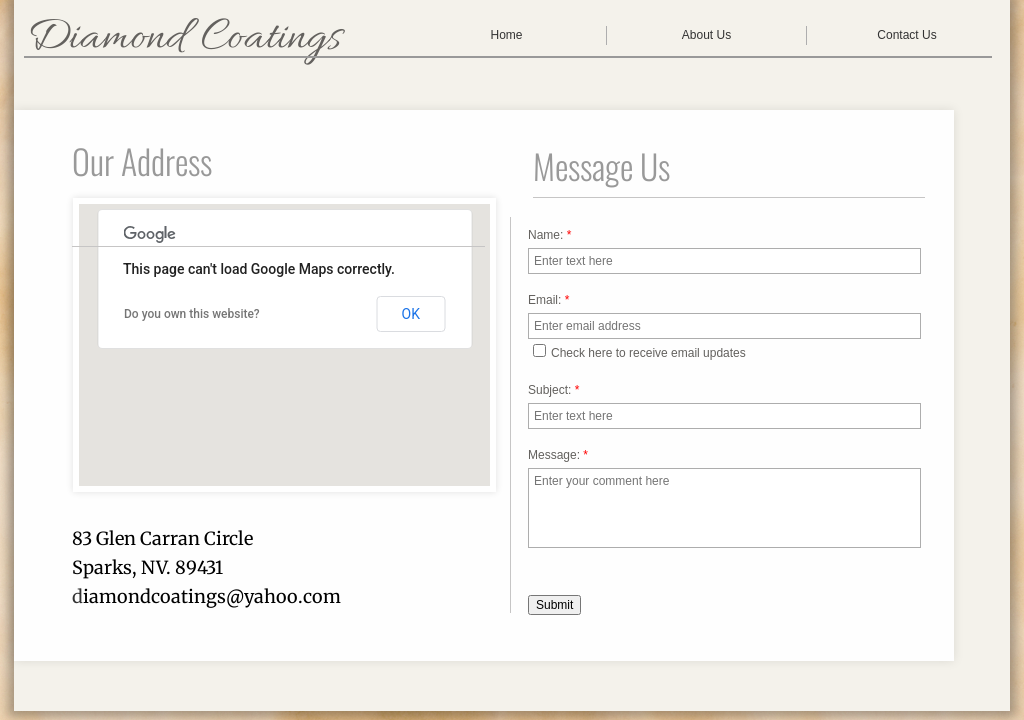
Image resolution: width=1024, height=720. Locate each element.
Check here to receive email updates (639, 352)
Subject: (553, 390)
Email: (548, 300)
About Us (706, 35)
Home (506, 35)
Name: (549, 235)
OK (411, 314)
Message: (558, 455)
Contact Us (906, 35)
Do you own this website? (192, 314)
